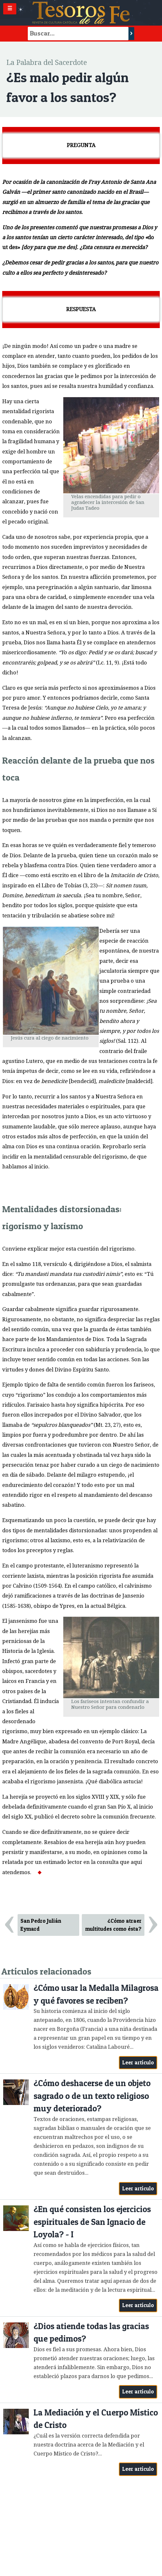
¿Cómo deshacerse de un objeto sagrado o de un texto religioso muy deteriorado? (92, 2096)
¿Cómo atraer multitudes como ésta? (113, 1925)
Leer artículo (138, 2062)
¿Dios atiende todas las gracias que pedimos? (91, 2332)
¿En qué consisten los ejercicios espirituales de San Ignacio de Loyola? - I (92, 2222)
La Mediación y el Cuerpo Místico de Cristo (96, 2419)
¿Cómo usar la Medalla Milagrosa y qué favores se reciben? (96, 1994)
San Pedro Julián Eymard (40, 1925)
